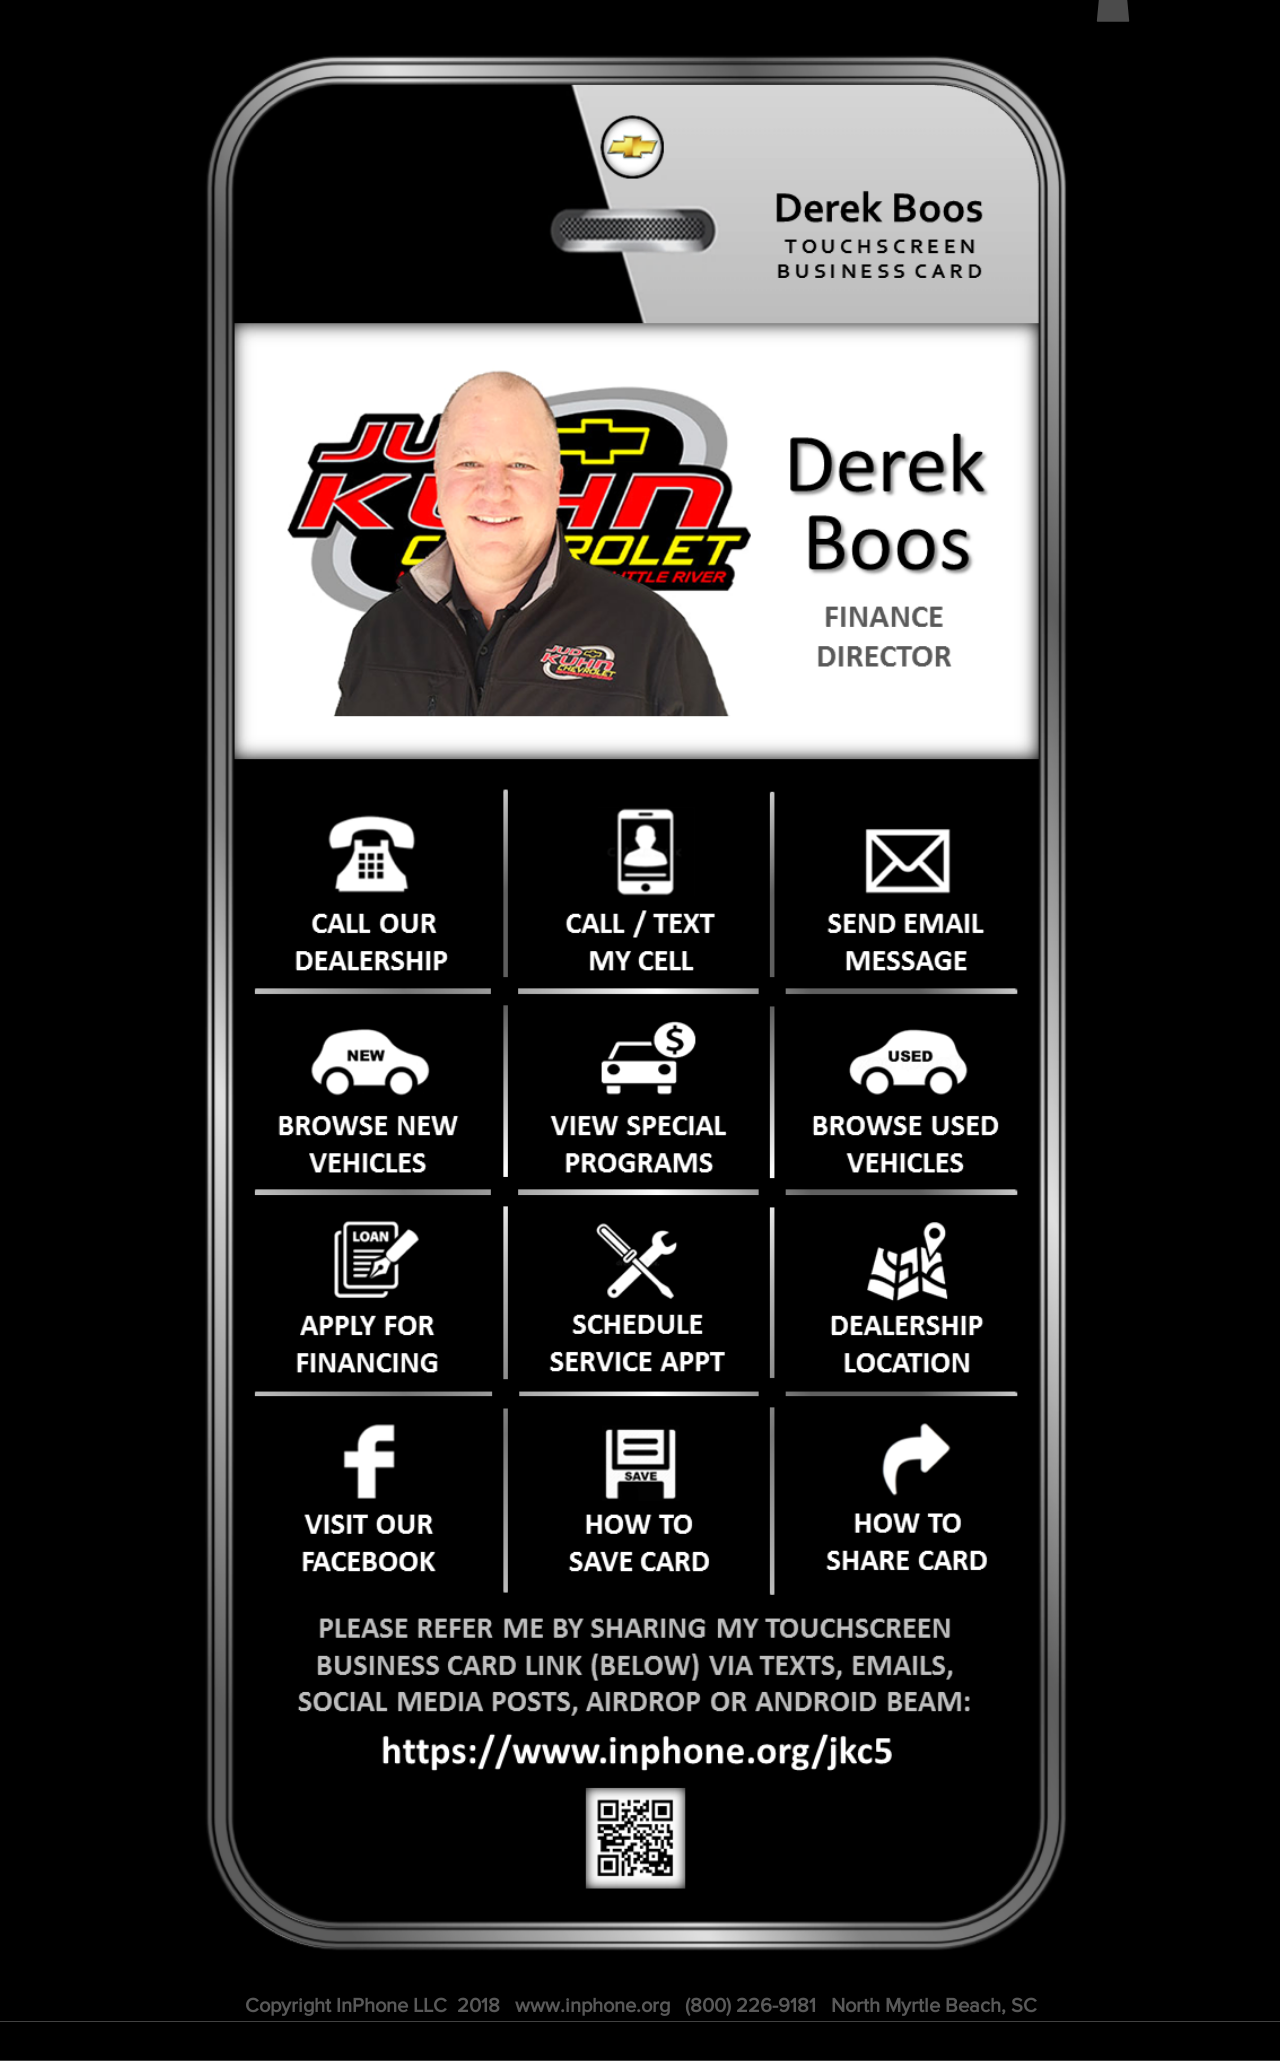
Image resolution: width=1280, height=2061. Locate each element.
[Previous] (274, 541)
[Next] (991, 541)
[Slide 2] (616, 712)
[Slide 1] (652, 713)
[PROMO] (635, 713)
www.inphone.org (592, 2005)
